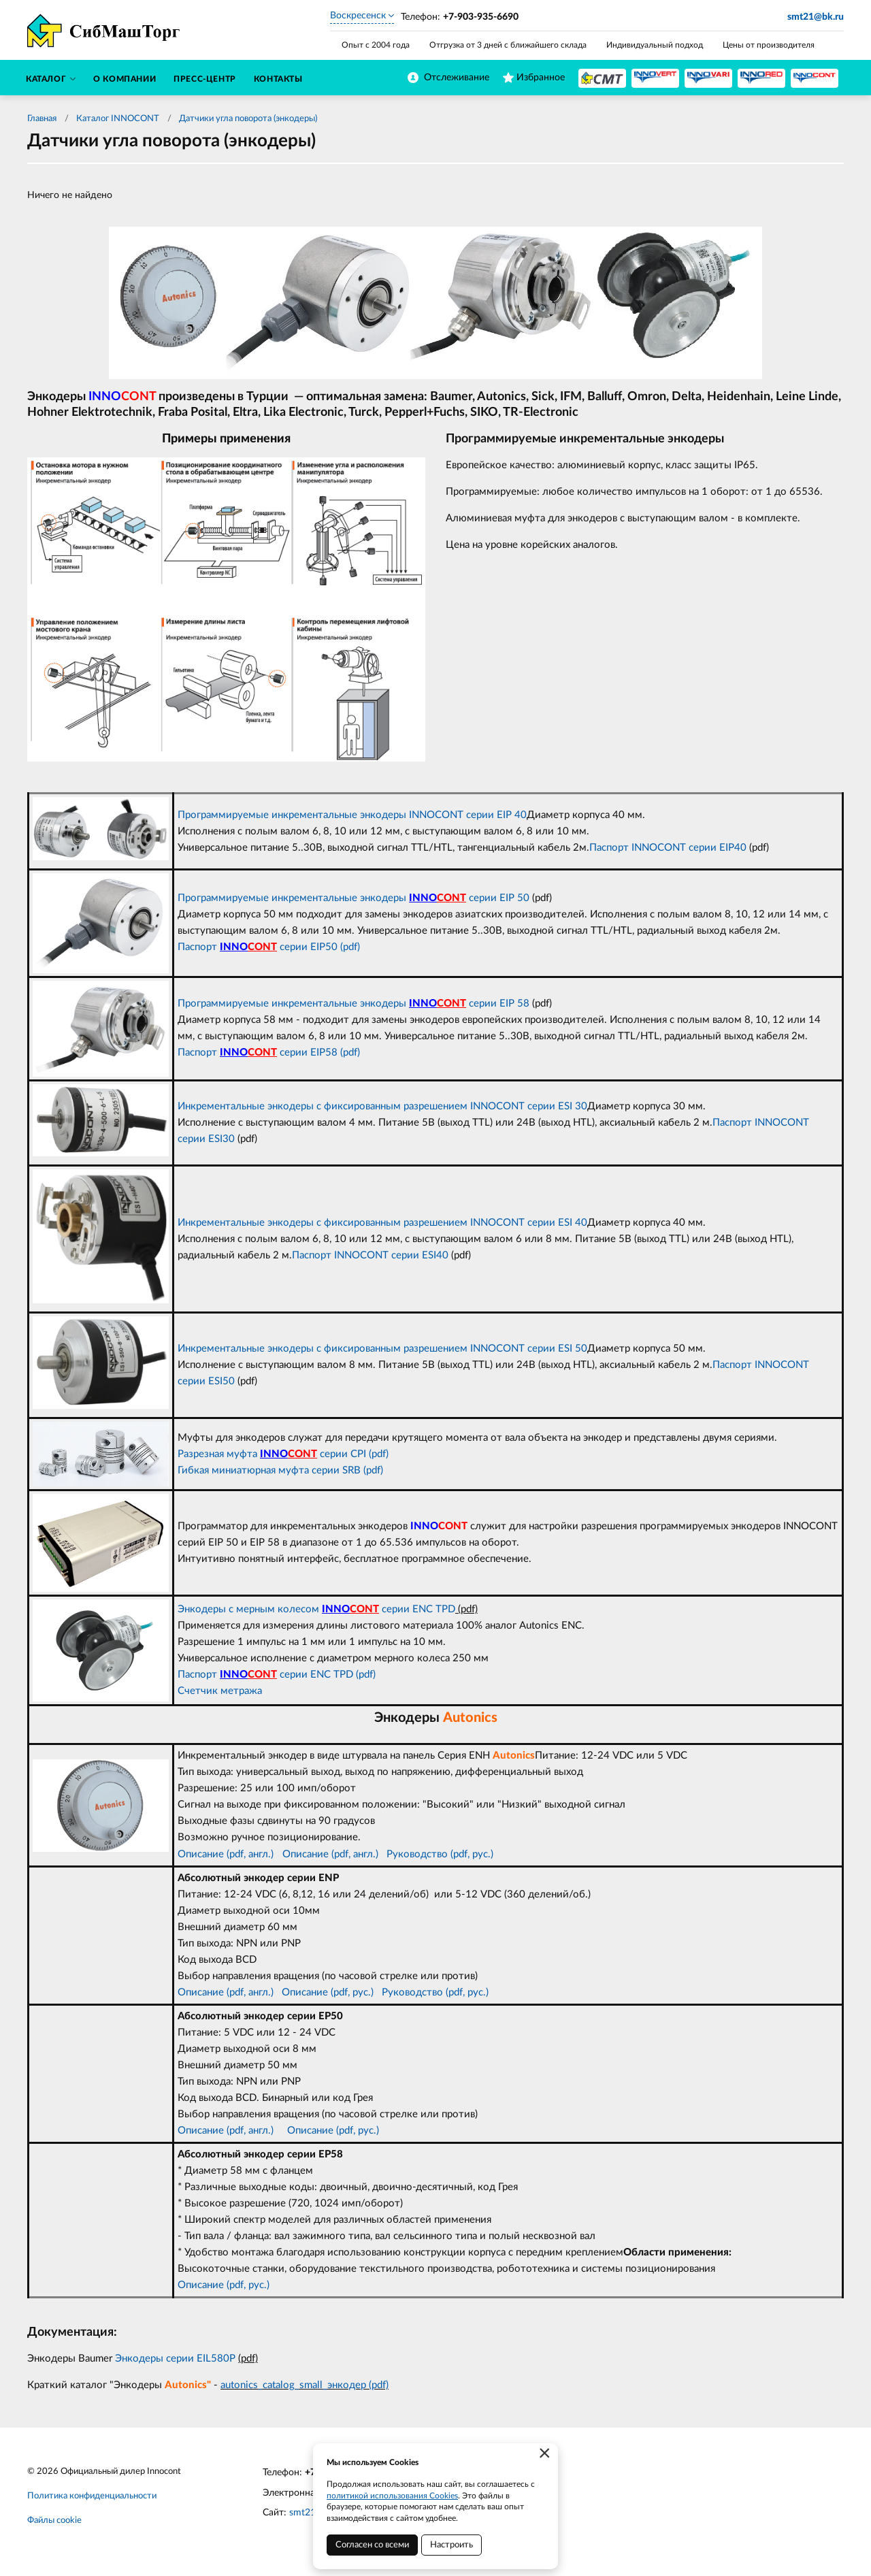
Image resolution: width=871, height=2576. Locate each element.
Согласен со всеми (372, 2545)
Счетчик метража (220, 1691)
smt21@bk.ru (815, 17)
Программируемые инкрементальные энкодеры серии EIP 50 (353, 898)
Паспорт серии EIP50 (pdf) (269, 947)
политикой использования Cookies (392, 2496)
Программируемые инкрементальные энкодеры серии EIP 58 (353, 1003)
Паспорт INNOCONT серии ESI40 (370, 1255)
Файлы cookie (54, 2520)
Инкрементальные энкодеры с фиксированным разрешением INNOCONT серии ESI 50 (382, 1348)
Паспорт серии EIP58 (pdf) (269, 1052)
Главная (41, 118)
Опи (292, 1854)
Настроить (451, 2545)
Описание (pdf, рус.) (328, 1992)
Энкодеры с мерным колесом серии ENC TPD (316, 1609)
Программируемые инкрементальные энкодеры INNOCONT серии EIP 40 (352, 815)
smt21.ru (308, 2512)
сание (315, 1854)
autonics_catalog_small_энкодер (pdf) (304, 2385)
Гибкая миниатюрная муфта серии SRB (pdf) (280, 1470)
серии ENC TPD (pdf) (312, 1674)
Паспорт (199, 1674)
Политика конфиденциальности (92, 2496)
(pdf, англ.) (353, 1854)
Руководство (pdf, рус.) (440, 1854)
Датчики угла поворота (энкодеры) (248, 118)
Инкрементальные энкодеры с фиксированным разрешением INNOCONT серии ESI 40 (382, 1223)
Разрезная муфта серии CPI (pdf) (283, 1454)
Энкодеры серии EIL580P (176, 2358)
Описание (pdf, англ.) (226, 1854)
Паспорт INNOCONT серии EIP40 (667, 848)
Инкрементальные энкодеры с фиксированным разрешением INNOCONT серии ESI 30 (382, 1106)
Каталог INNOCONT (117, 118)
